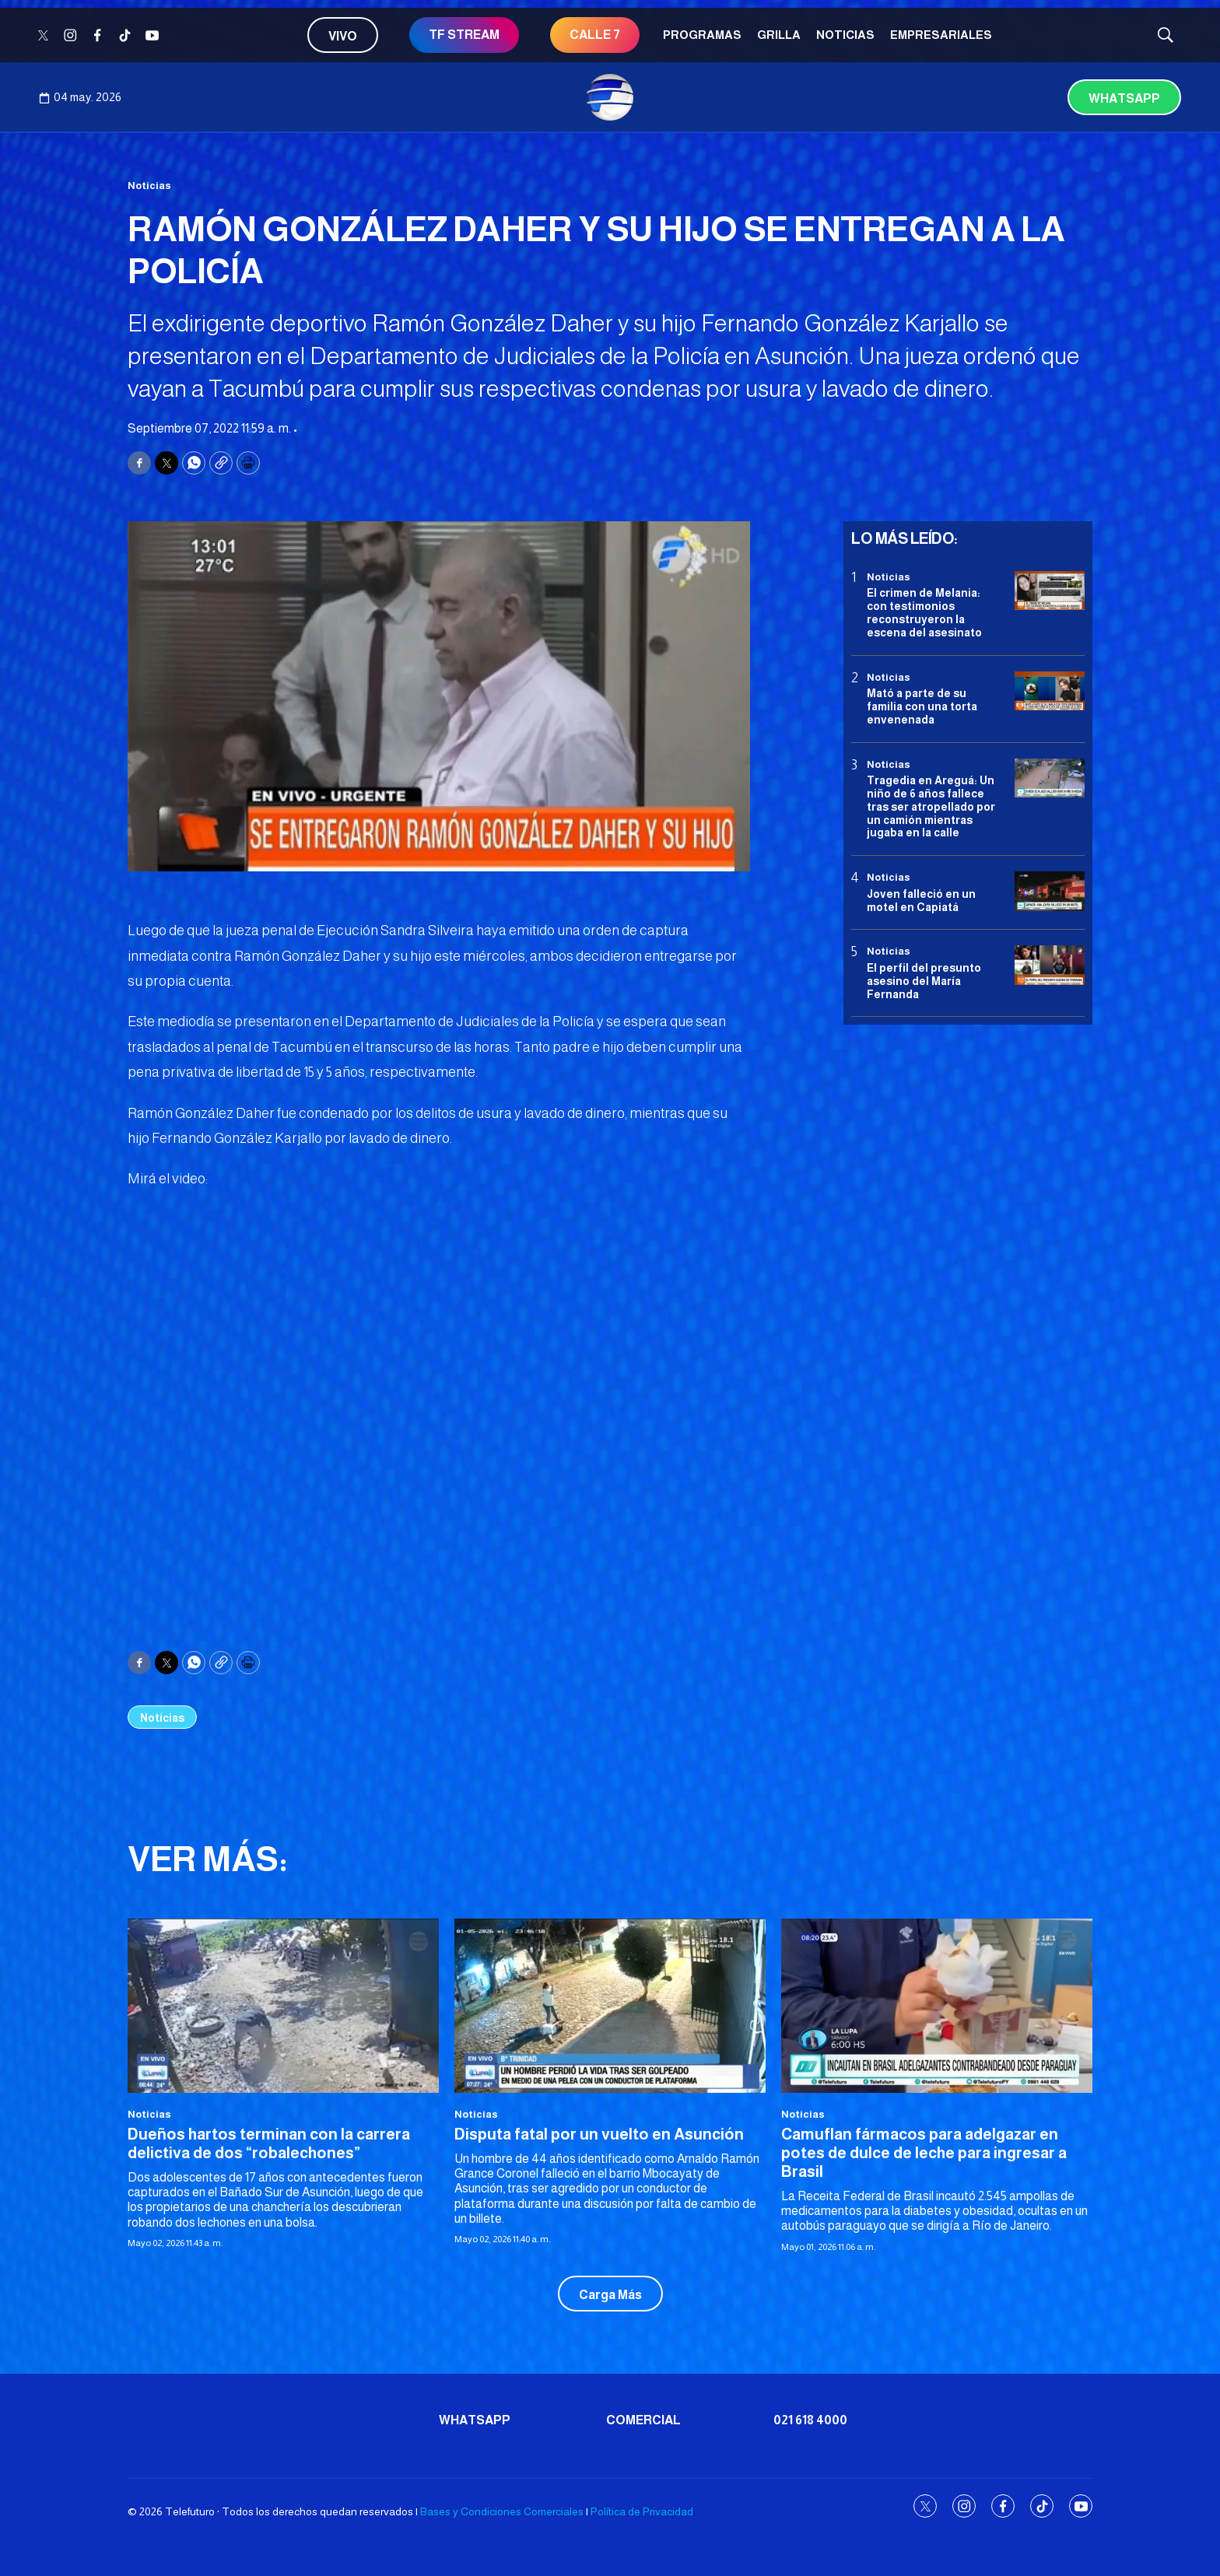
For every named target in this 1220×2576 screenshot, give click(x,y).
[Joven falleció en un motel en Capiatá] (1050, 891)
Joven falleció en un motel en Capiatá (921, 900)
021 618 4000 (810, 2420)
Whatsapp (1124, 98)
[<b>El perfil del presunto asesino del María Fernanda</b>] (1050, 965)
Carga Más (610, 2294)
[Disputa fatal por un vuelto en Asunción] (610, 2006)
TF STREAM (464, 34)
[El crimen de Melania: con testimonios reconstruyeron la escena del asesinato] (1050, 591)
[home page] (610, 97)
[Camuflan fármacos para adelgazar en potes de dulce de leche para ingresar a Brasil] (936, 2006)
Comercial (643, 2420)
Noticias (845, 34)
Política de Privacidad (642, 2511)
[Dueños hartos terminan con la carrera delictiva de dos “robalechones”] (283, 2006)
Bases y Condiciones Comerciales (502, 2511)
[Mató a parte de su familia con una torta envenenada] (1050, 691)
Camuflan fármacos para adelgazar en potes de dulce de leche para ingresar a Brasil (924, 2153)
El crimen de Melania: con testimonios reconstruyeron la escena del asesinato (924, 612)
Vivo (342, 36)
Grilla (779, 34)
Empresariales (941, 34)
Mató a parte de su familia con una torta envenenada (922, 706)
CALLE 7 (595, 34)
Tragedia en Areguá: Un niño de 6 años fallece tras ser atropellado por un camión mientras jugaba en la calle (931, 806)
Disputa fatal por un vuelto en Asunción (599, 2134)
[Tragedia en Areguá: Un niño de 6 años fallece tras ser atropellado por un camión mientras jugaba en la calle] (1050, 778)
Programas (702, 34)
